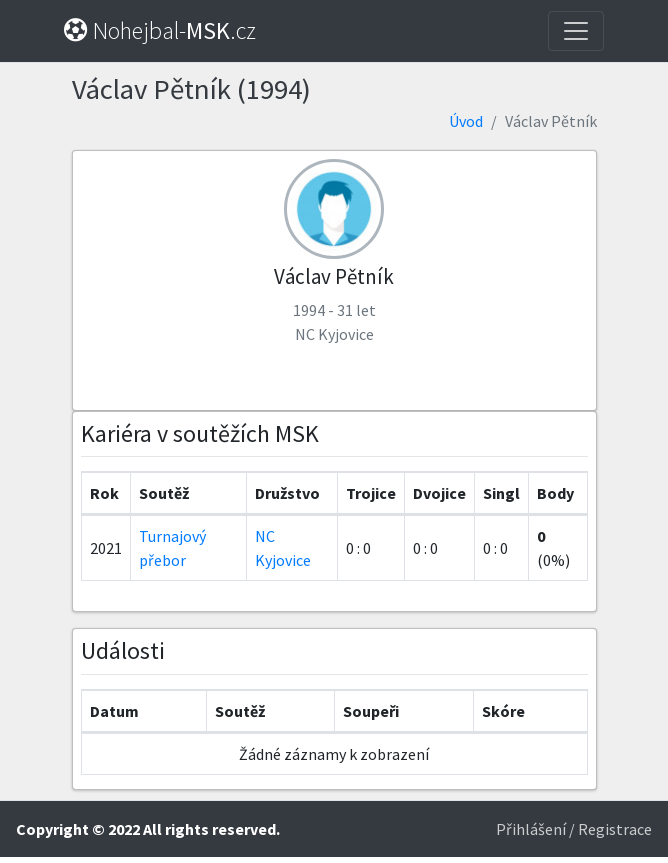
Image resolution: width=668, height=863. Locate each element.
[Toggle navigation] (576, 31)
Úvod (466, 121)
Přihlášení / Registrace (574, 829)
